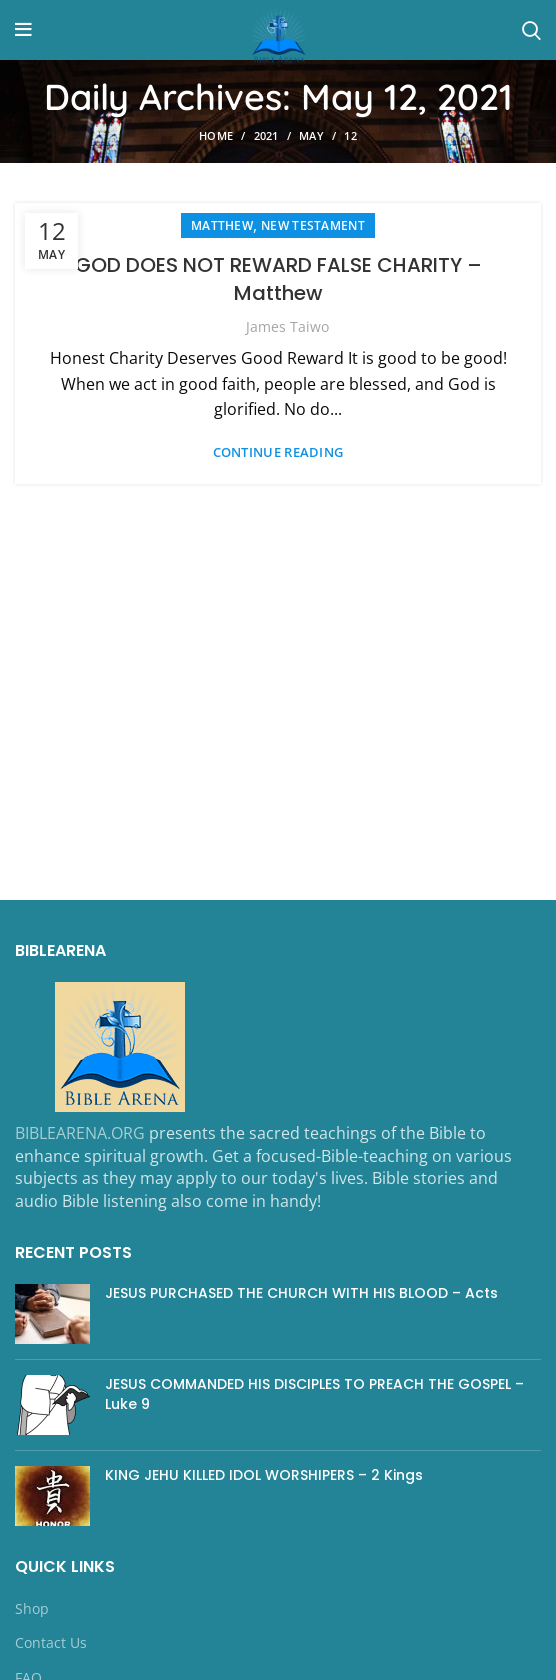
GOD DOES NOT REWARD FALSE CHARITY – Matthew (278, 279)
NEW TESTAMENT (313, 225)
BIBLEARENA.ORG (80, 1133)
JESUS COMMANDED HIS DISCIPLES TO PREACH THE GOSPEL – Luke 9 (314, 1394)
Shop (32, 1608)
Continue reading (278, 452)
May (311, 135)
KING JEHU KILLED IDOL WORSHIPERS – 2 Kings (264, 1475)
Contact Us (51, 1642)
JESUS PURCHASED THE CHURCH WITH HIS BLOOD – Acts (301, 1293)
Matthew (222, 225)
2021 (266, 135)
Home (216, 135)
